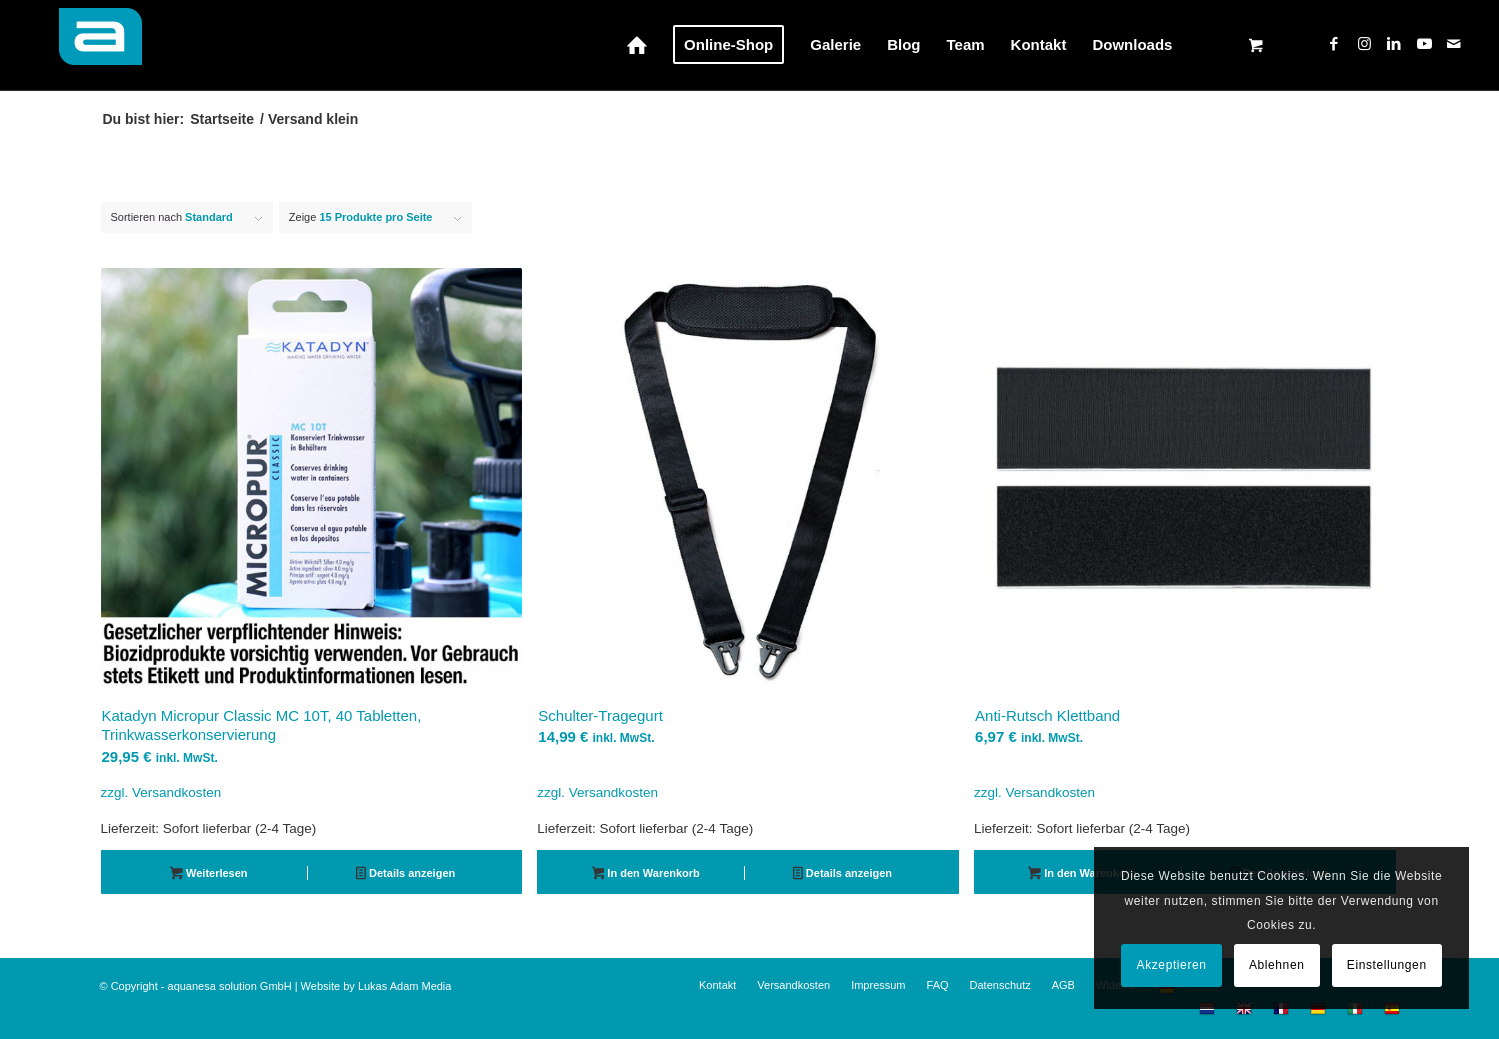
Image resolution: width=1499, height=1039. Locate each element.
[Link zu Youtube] (1424, 44)
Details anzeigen (405, 875)
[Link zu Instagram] (1364, 44)
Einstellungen (1387, 965)
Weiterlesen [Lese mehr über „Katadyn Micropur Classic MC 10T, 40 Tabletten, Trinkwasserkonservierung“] (208, 875)
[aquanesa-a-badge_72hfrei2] (89, 45)
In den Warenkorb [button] (646, 875)
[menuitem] (637, 45)
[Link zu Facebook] (1334, 44)
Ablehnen (1277, 965)
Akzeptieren (1172, 965)
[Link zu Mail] (1454, 44)
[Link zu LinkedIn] (1394, 44)
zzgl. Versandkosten (161, 792)
